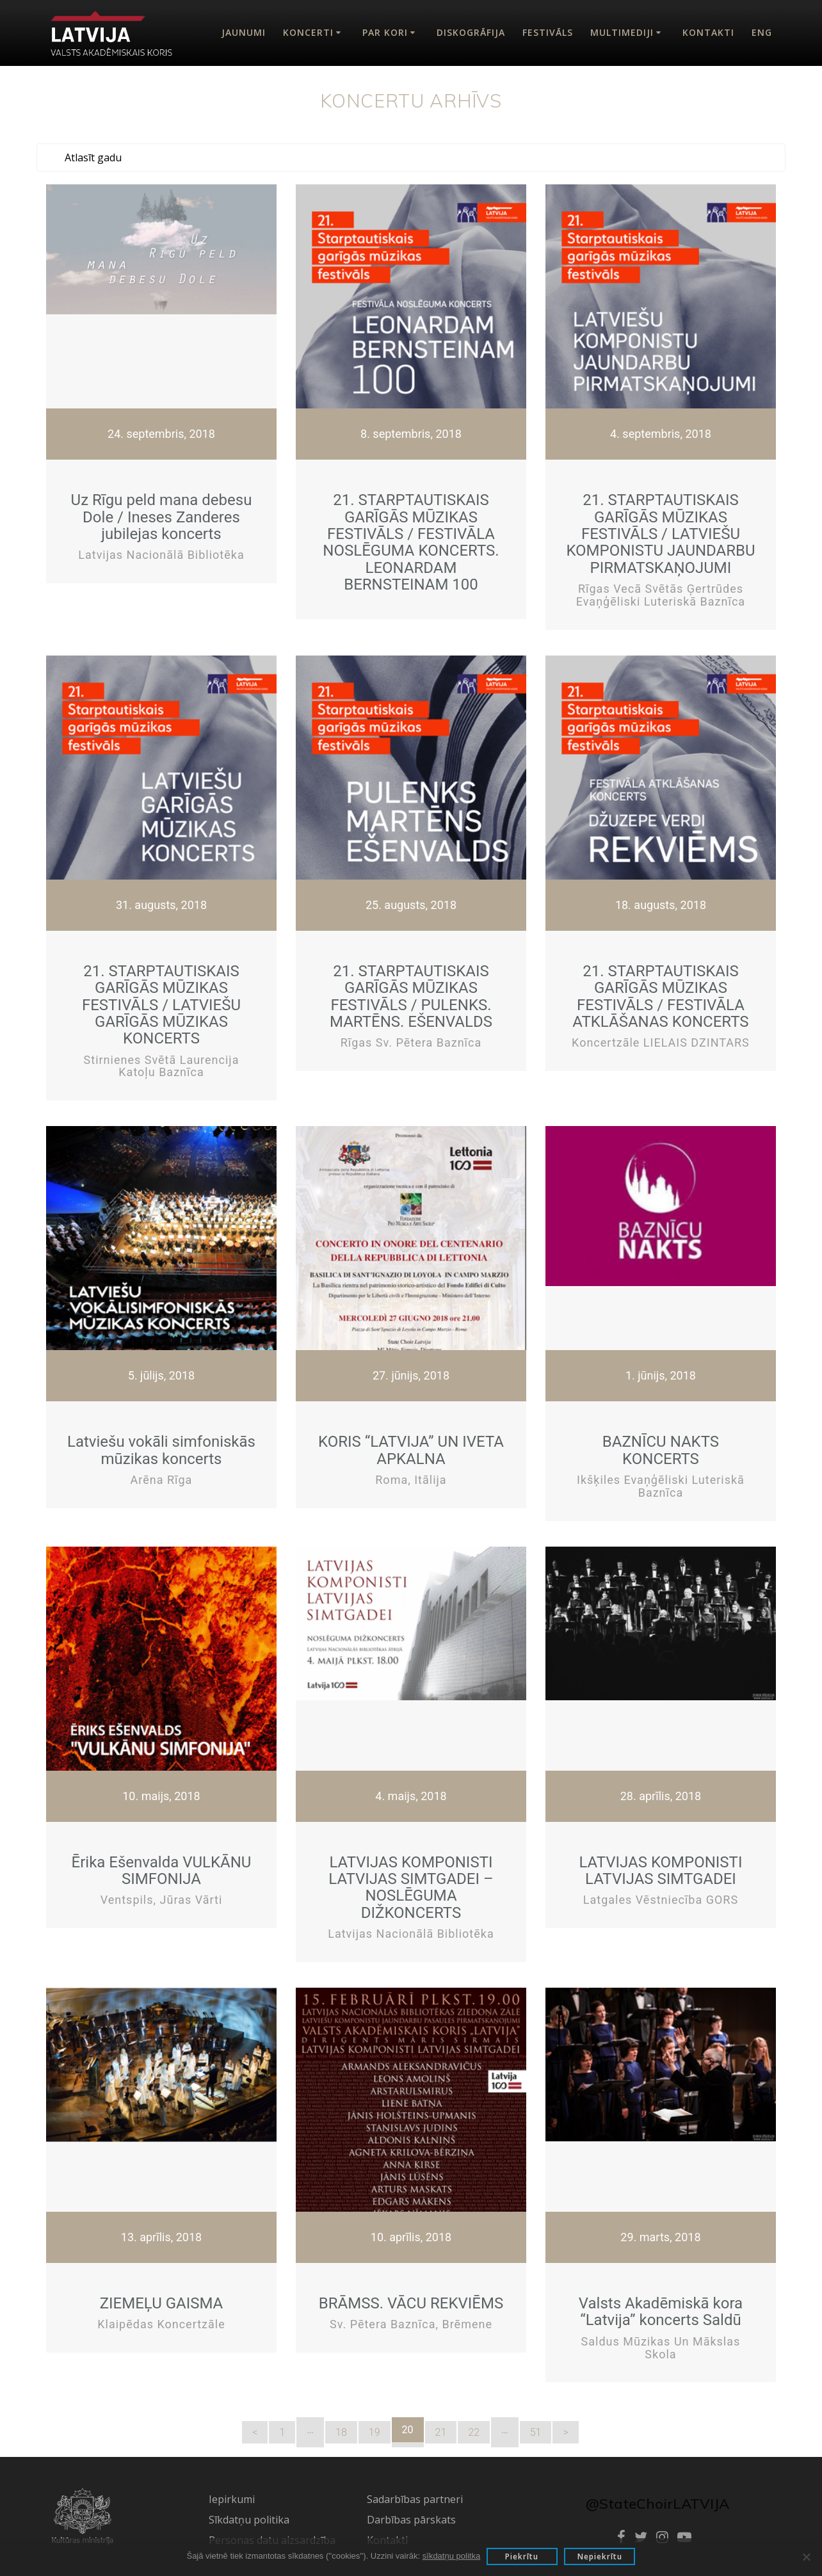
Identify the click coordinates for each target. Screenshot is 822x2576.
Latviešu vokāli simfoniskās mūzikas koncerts (161, 1450)
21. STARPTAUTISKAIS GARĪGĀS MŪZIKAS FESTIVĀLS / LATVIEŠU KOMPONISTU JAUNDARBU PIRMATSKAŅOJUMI (660, 534)
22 (474, 2432)
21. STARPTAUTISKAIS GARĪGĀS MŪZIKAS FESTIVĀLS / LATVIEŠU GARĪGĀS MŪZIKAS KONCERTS (161, 1005)
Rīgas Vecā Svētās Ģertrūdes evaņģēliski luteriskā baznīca (660, 595)
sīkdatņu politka (451, 2556)
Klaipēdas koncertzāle (161, 2324)
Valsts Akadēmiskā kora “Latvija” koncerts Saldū (661, 2311)
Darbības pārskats (411, 2520)
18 (341, 2432)
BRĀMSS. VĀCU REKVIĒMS (411, 2303)
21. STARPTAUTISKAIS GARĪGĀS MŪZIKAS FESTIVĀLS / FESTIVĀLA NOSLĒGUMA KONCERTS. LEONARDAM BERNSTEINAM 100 (411, 542)
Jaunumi (244, 32)
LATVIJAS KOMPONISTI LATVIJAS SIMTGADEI (660, 1870)
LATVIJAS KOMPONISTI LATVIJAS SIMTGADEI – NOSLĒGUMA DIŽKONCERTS (410, 1887)
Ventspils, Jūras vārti (162, 1899)
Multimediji (622, 32)
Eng (762, 32)
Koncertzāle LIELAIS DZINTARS (661, 1042)
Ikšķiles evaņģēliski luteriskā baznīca (661, 1486)
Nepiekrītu (599, 2556)
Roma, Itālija (410, 1479)
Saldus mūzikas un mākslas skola (661, 2348)
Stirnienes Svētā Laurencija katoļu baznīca (161, 1066)
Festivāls (547, 32)
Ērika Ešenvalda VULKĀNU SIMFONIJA (162, 1870)
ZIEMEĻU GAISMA (161, 2303)
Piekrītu (521, 2556)
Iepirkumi (232, 2499)
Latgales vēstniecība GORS (660, 1899)
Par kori (385, 32)
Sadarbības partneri (415, 2499)
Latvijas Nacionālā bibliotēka (161, 554)
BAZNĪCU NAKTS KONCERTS (660, 1450)
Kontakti (708, 32)
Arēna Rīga (162, 1479)
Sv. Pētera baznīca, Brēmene (411, 2324)
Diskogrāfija (471, 32)
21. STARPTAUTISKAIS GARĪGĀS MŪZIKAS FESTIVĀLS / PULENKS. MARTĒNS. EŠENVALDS (411, 996)
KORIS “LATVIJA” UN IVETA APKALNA (411, 1450)
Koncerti (308, 32)
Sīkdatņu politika (249, 2520)
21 (441, 2432)
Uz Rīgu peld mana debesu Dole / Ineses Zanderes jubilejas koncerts (161, 517)
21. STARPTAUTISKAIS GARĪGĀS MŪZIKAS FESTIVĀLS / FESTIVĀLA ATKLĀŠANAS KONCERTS (660, 996)
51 (536, 2432)
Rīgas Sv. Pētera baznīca (411, 1042)
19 (374, 2432)
